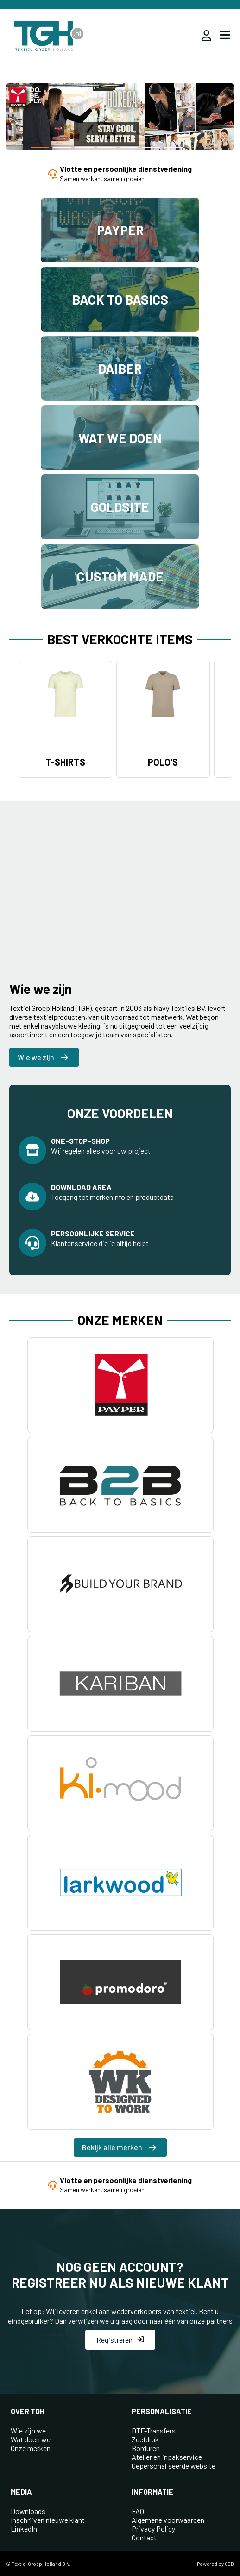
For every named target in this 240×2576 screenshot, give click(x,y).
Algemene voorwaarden (168, 2519)
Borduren (146, 2448)
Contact (144, 2537)
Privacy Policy (153, 2528)
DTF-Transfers (154, 2430)
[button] (40, 147)
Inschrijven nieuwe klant (48, 2519)
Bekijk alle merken (119, 2147)
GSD (229, 2564)
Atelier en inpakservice (167, 2456)
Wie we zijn (43, 1057)
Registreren (120, 2339)
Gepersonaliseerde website (173, 2465)
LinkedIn (24, 2528)
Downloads (28, 2511)
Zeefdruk (145, 2439)
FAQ (138, 2511)
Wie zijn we (28, 2430)
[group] (120, 118)
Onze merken (31, 2448)
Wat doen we (31, 2439)
